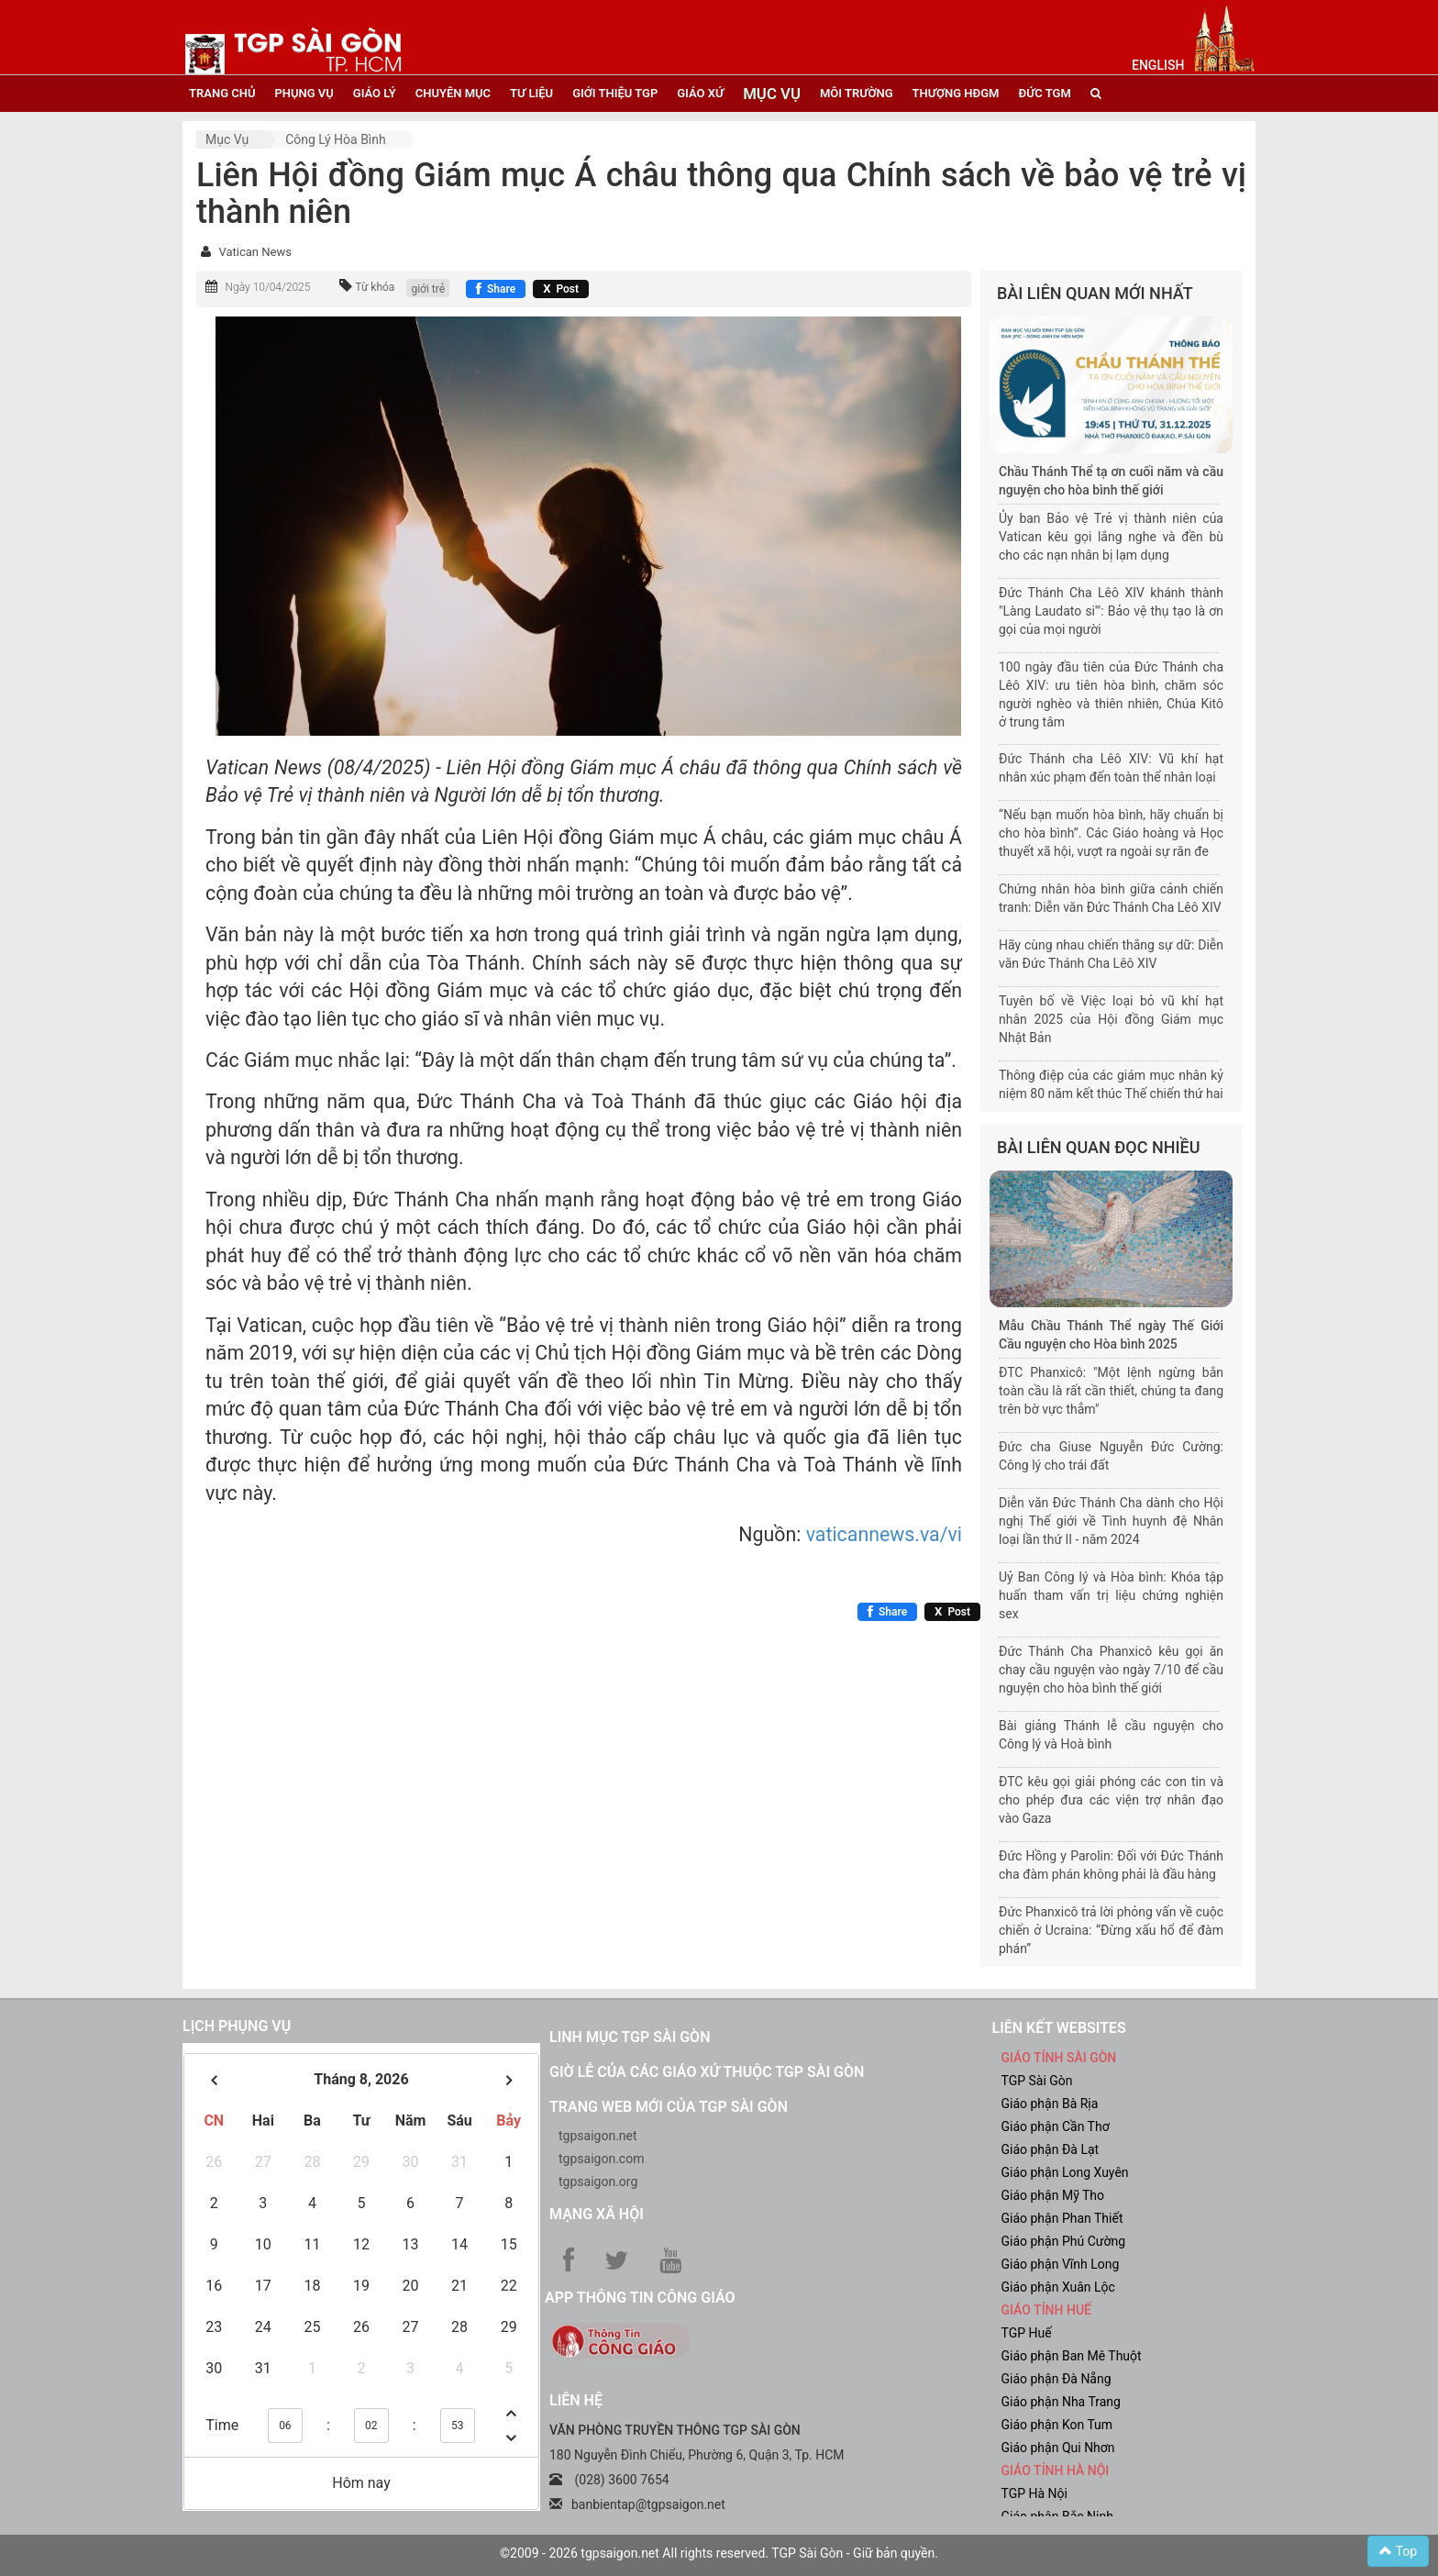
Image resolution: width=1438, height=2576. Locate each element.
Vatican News (254, 252)
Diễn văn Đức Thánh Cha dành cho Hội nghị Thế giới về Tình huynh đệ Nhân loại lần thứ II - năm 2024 (1111, 1521)
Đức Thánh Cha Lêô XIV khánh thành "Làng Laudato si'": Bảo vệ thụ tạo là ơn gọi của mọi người (1111, 611)
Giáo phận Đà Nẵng (1056, 2378)
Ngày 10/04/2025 (267, 287)
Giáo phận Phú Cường (1063, 2241)
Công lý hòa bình (335, 139)
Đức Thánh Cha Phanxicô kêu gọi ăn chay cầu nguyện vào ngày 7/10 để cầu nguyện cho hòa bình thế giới (1111, 1669)
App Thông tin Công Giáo (640, 2297)
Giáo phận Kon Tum (1057, 2424)
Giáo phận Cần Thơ (1055, 2126)
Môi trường (856, 93)
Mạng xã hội (596, 2214)
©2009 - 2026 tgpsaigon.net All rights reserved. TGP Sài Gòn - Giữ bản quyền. (719, 2553)
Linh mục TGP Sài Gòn (629, 2037)
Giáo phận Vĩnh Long (1060, 2264)
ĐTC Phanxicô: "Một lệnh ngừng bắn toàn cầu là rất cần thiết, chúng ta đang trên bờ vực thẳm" (1111, 1390)
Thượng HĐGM (956, 93)
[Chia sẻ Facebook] (495, 289)
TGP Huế (1026, 2333)
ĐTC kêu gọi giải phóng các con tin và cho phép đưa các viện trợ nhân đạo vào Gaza (1111, 1800)
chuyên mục (453, 93)
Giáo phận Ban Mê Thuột (1071, 2355)
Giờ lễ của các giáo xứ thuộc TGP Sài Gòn (706, 2072)
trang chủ (222, 93)
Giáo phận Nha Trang (1061, 2401)
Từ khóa (374, 287)
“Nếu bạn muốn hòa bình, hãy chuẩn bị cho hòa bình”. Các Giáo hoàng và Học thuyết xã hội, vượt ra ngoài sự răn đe (1111, 833)
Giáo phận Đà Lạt (1050, 2149)
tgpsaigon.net (598, 2135)
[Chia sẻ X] (561, 289)
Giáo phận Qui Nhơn (1058, 2447)
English (1158, 65)
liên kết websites (1059, 2028)
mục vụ (772, 93)
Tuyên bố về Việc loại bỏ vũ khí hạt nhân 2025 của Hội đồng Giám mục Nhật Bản (1111, 1019)
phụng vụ (303, 93)
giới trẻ (428, 289)
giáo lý (374, 93)
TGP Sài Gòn (1037, 2080)
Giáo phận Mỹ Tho (1053, 2195)
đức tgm (1044, 93)
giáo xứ (700, 93)
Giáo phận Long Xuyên (1065, 2172)
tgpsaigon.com (601, 2158)
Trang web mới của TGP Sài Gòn (668, 2106)
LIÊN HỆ (576, 2400)
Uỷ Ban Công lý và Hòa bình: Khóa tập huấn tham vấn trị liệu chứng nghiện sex (1111, 1595)
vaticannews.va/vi (884, 1534)
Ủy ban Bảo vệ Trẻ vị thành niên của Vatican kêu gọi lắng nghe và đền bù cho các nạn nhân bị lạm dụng (1111, 536)
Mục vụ (227, 139)
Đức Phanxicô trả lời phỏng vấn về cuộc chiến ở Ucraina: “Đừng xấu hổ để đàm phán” (1111, 1930)
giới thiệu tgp (615, 93)
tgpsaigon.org (598, 2181)
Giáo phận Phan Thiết (1062, 2218)
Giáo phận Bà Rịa (1050, 2103)
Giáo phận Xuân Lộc (1058, 2287)
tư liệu (531, 93)
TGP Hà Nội (1034, 2493)
